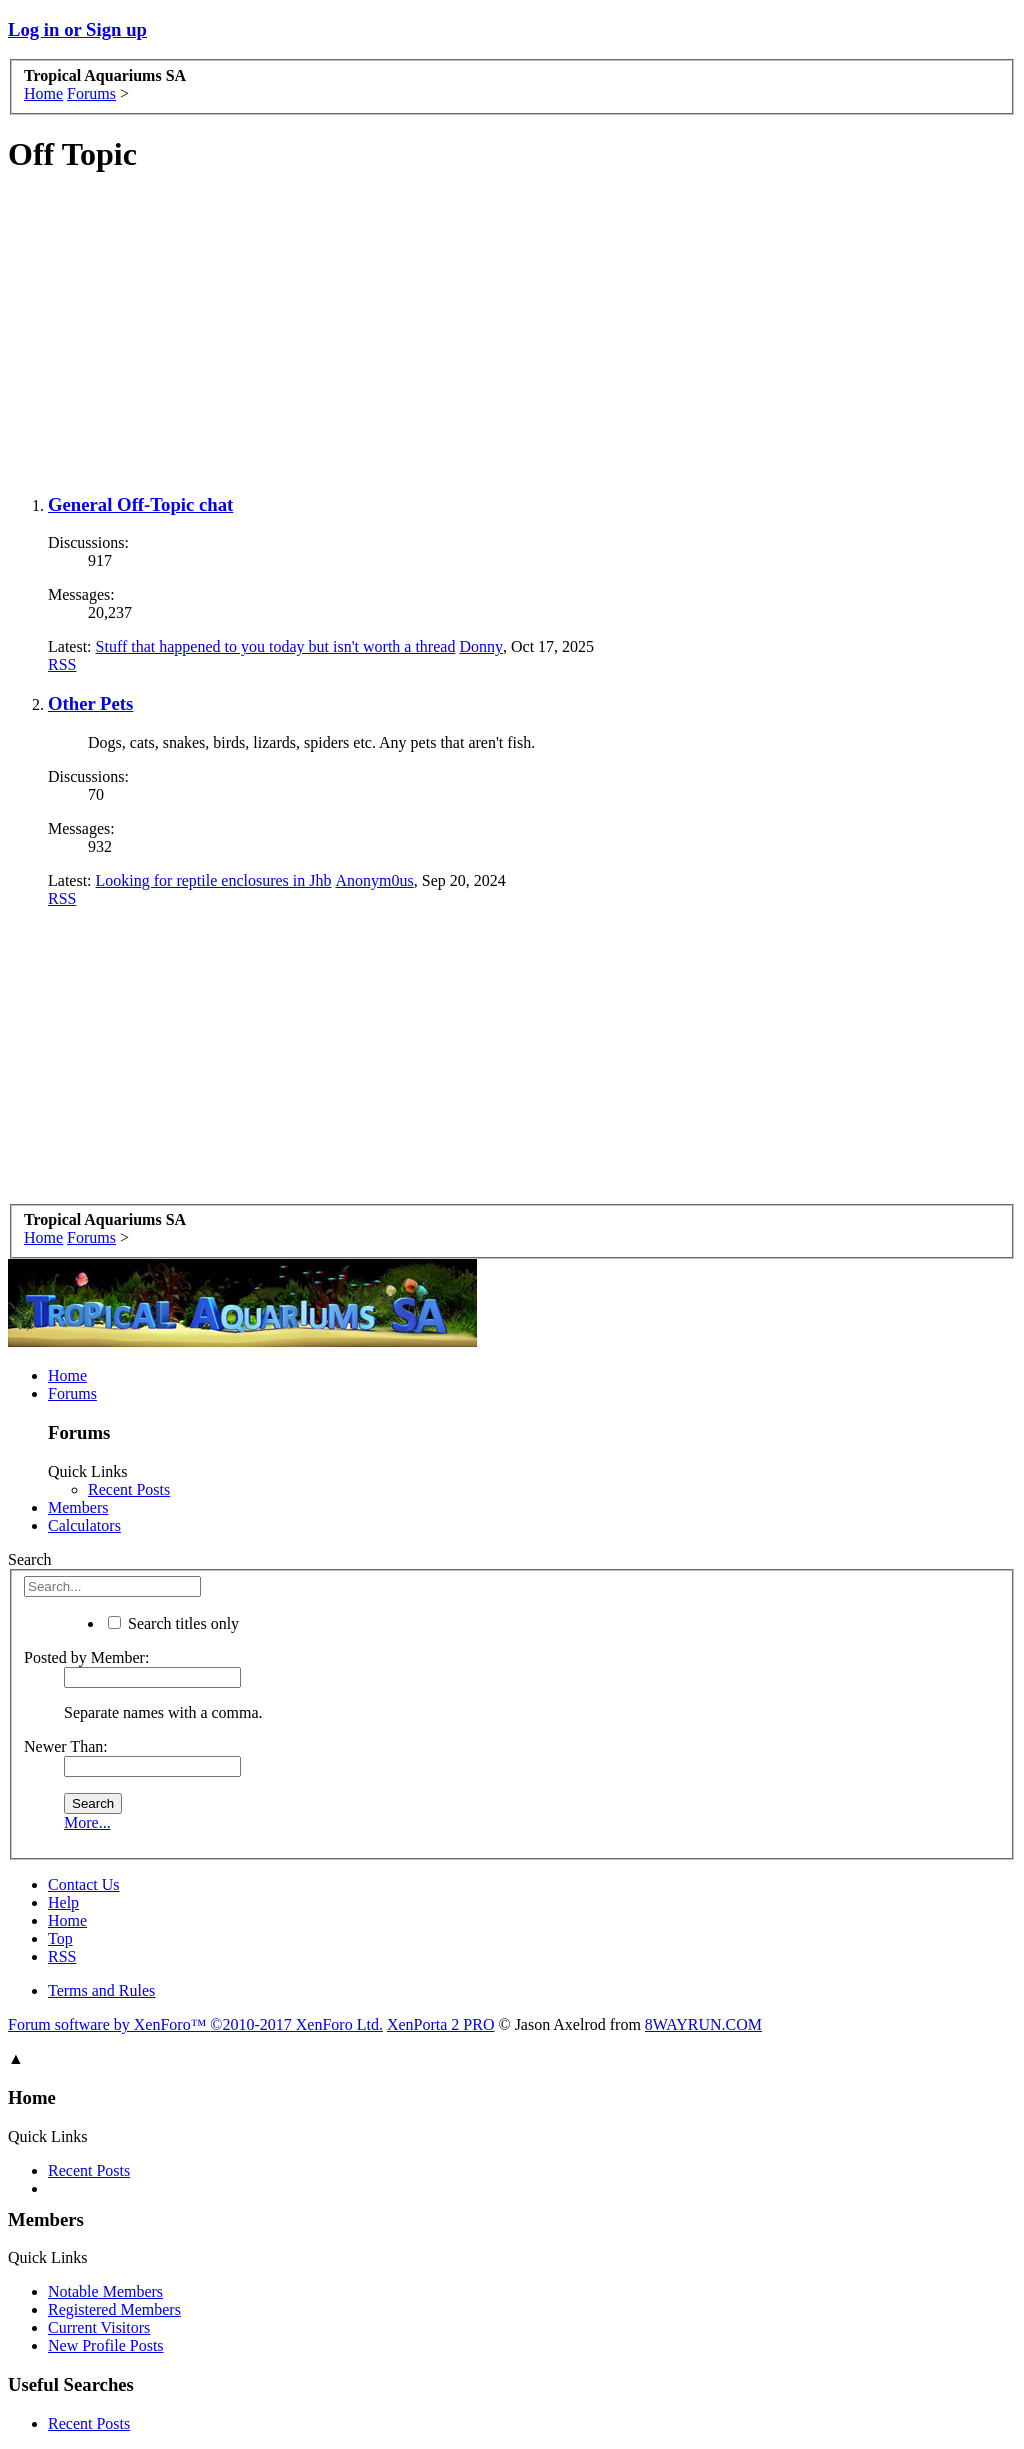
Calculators (84, 1525)
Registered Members (114, 2309)
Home (67, 1375)
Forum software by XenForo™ (195, 2024)
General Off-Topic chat (140, 504)
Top (60, 1938)
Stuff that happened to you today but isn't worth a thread (276, 646)
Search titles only (173, 1623)
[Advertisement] (512, 335)
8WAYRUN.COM (703, 2024)
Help (63, 1902)
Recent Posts (129, 1489)
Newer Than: (66, 1746)
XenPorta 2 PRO (441, 2024)
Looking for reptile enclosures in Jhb (214, 880)
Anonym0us (375, 880)
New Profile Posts (106, 2345)
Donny (481, 646)
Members (78, 1507)
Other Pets (90, 703)
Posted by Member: (86, 1657)
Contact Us (84, 1884)
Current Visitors (99, 2327)
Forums (72, 1393)
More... (87, 1822)
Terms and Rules (101, 1990)
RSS (62, 664)
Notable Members (105, 2291)
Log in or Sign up (77, 29)
